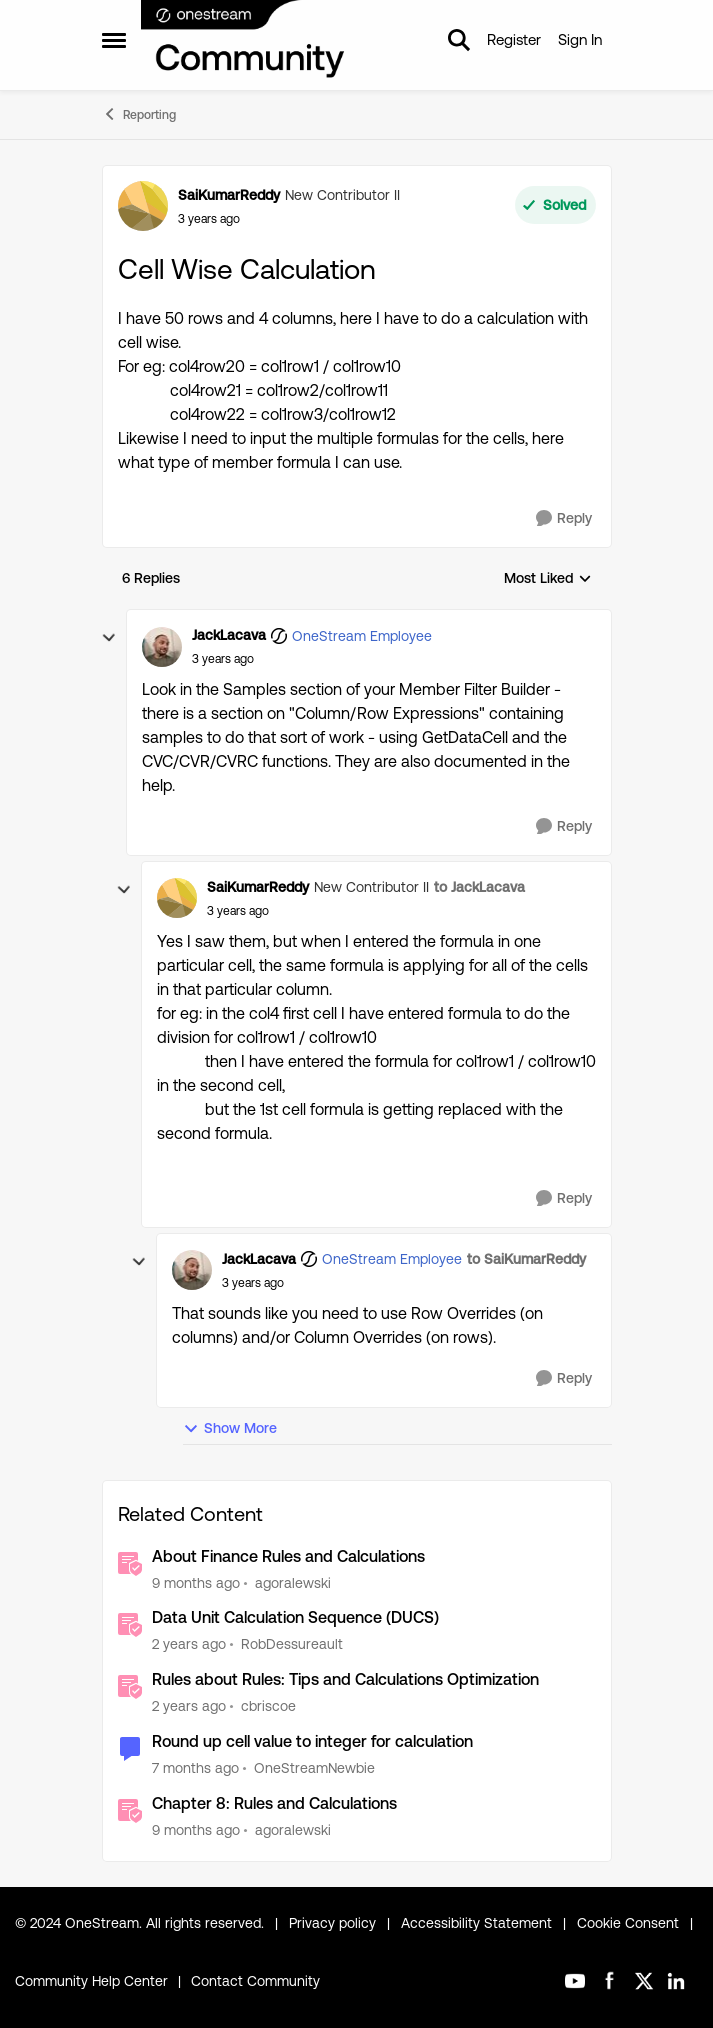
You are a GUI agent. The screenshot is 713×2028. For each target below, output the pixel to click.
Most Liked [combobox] (548, 579)
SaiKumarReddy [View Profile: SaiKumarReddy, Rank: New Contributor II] (229, 195)
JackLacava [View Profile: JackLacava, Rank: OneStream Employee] (229, 635)
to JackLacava (479, 887)
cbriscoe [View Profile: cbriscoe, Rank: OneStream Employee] (268, 1706)
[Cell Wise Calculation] (223, 659)
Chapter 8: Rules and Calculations (274, 1803)
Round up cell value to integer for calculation (312, 1741)
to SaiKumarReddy (526, 1259)
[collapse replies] (109, 638)
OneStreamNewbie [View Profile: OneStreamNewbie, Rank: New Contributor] (314, 1768)
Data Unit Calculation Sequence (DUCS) (295, 1617)
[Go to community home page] (244, 40)
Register (514, 39)
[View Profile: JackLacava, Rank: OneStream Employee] (162, 647)
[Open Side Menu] (114, 40)
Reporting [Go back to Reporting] (139, 114)
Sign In (580, 39)
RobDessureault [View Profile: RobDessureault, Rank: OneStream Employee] (292, 1644)
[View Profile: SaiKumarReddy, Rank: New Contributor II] (143, 206)
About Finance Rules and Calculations (288, 1556)
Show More (230, 1428)
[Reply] (564, 518)
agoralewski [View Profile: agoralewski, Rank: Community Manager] (293, 1582)
